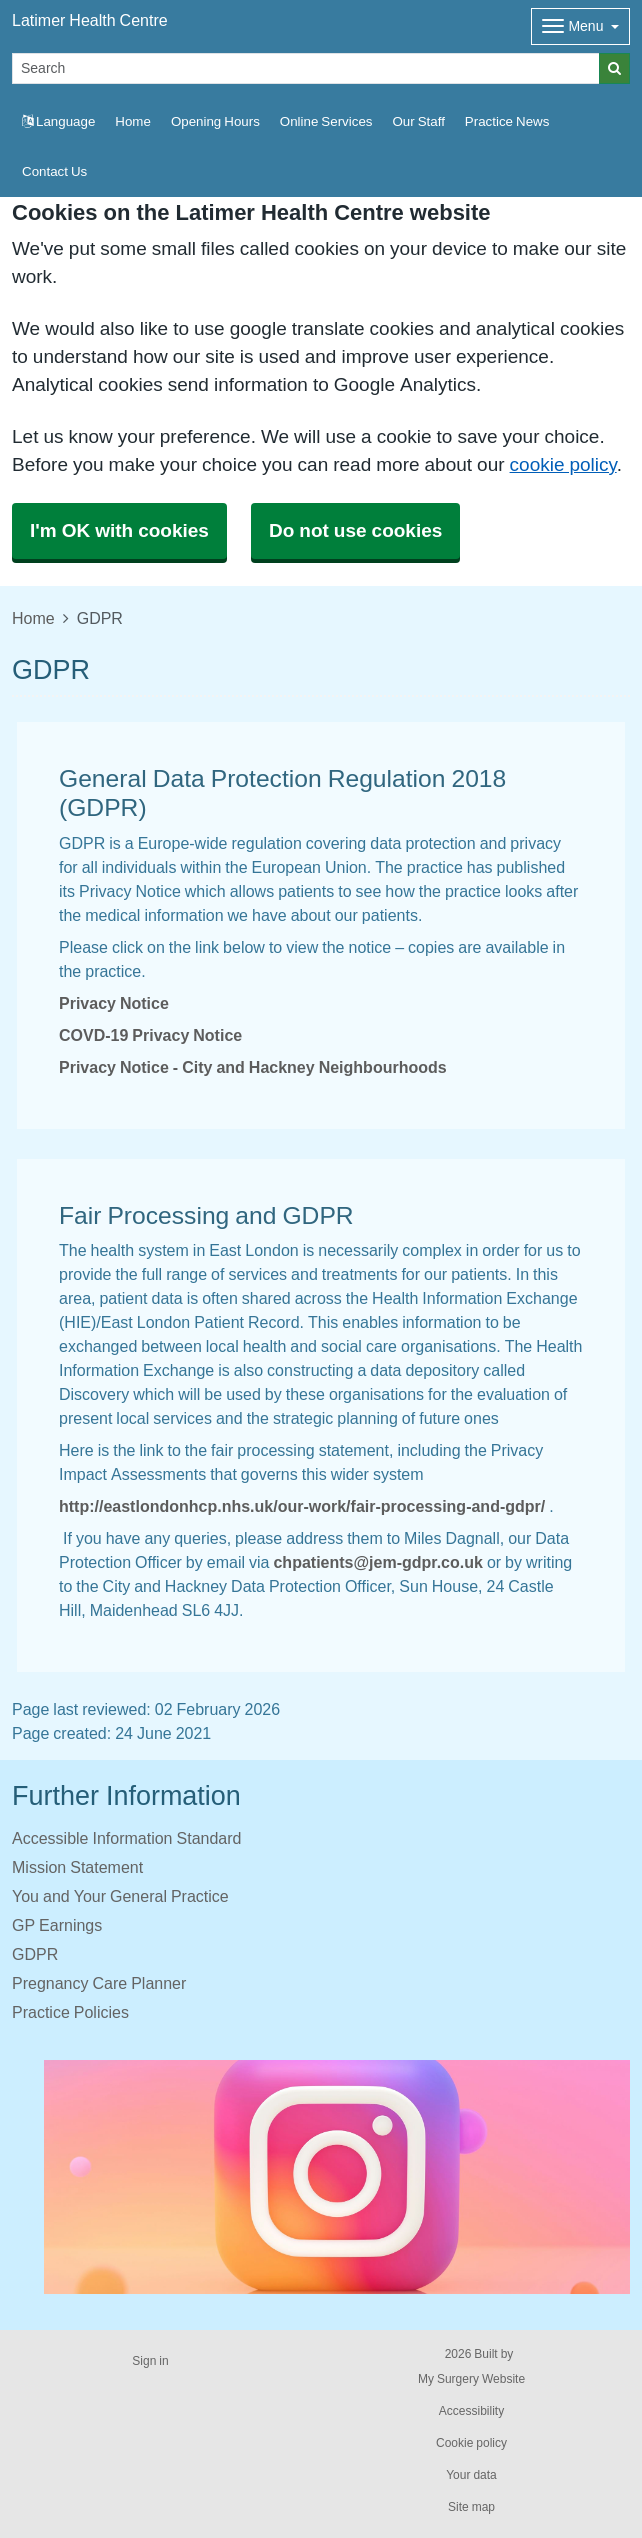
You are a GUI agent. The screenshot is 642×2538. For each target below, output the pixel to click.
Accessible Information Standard (126, 1838)
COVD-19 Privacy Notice (150, 1035)
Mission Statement (77, 1867)
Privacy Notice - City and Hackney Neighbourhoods (253, 1067)
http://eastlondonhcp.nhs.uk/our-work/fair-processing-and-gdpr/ (302, 1506)
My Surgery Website (471, 2379)
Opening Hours (215, 121)
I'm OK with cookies (119, 530)
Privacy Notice (114, 1003)
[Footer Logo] (337, 2177)
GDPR (35, 1954)
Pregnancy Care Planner (99, 1983)
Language (58, 121)
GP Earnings (57, 1925)
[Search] (306, 68)
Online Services (326, 121)
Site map (471, 2507)
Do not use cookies (355, 530)
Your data (471, 2475)
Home (133, 121)
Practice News (507, 121)
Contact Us (54, 171)
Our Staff (418, 121)
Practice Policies (70, 2012)
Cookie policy (471, 2443)
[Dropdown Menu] (580, 26)
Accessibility (471, 2411)
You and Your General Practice (120, 1896)
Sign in (150, 2361)
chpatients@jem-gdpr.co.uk (377, 1562)
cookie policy (563, 464)
